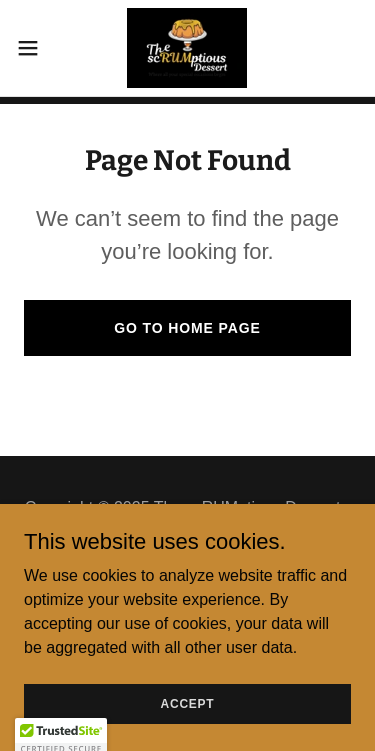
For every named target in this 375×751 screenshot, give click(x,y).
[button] (35, 48)
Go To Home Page (187, 328)
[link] (187, 48)
